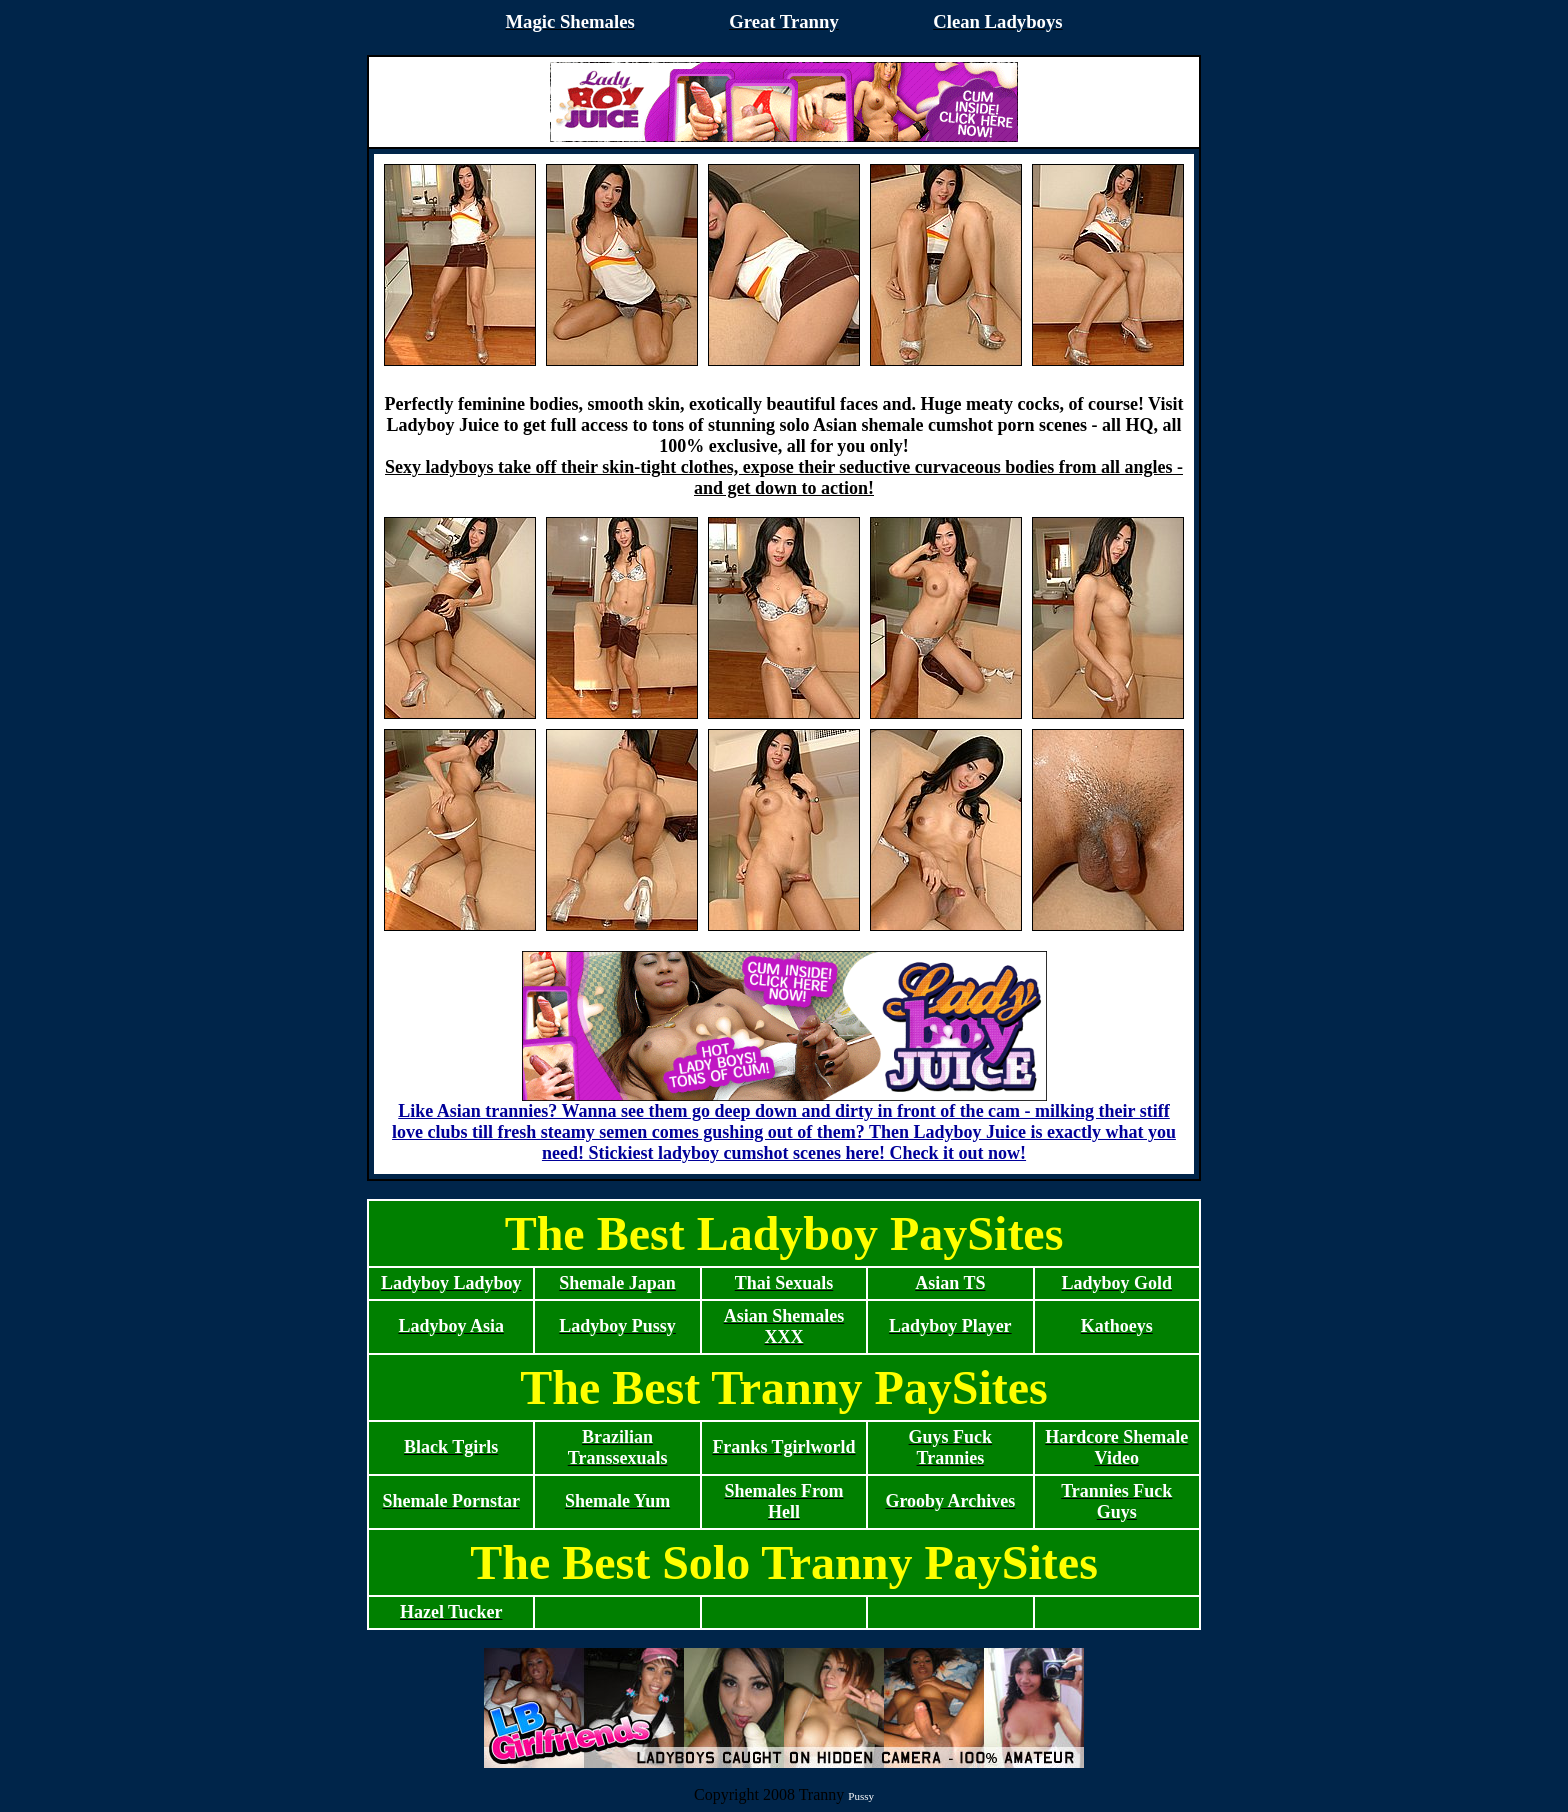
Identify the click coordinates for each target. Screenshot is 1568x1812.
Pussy (861, 1796)
